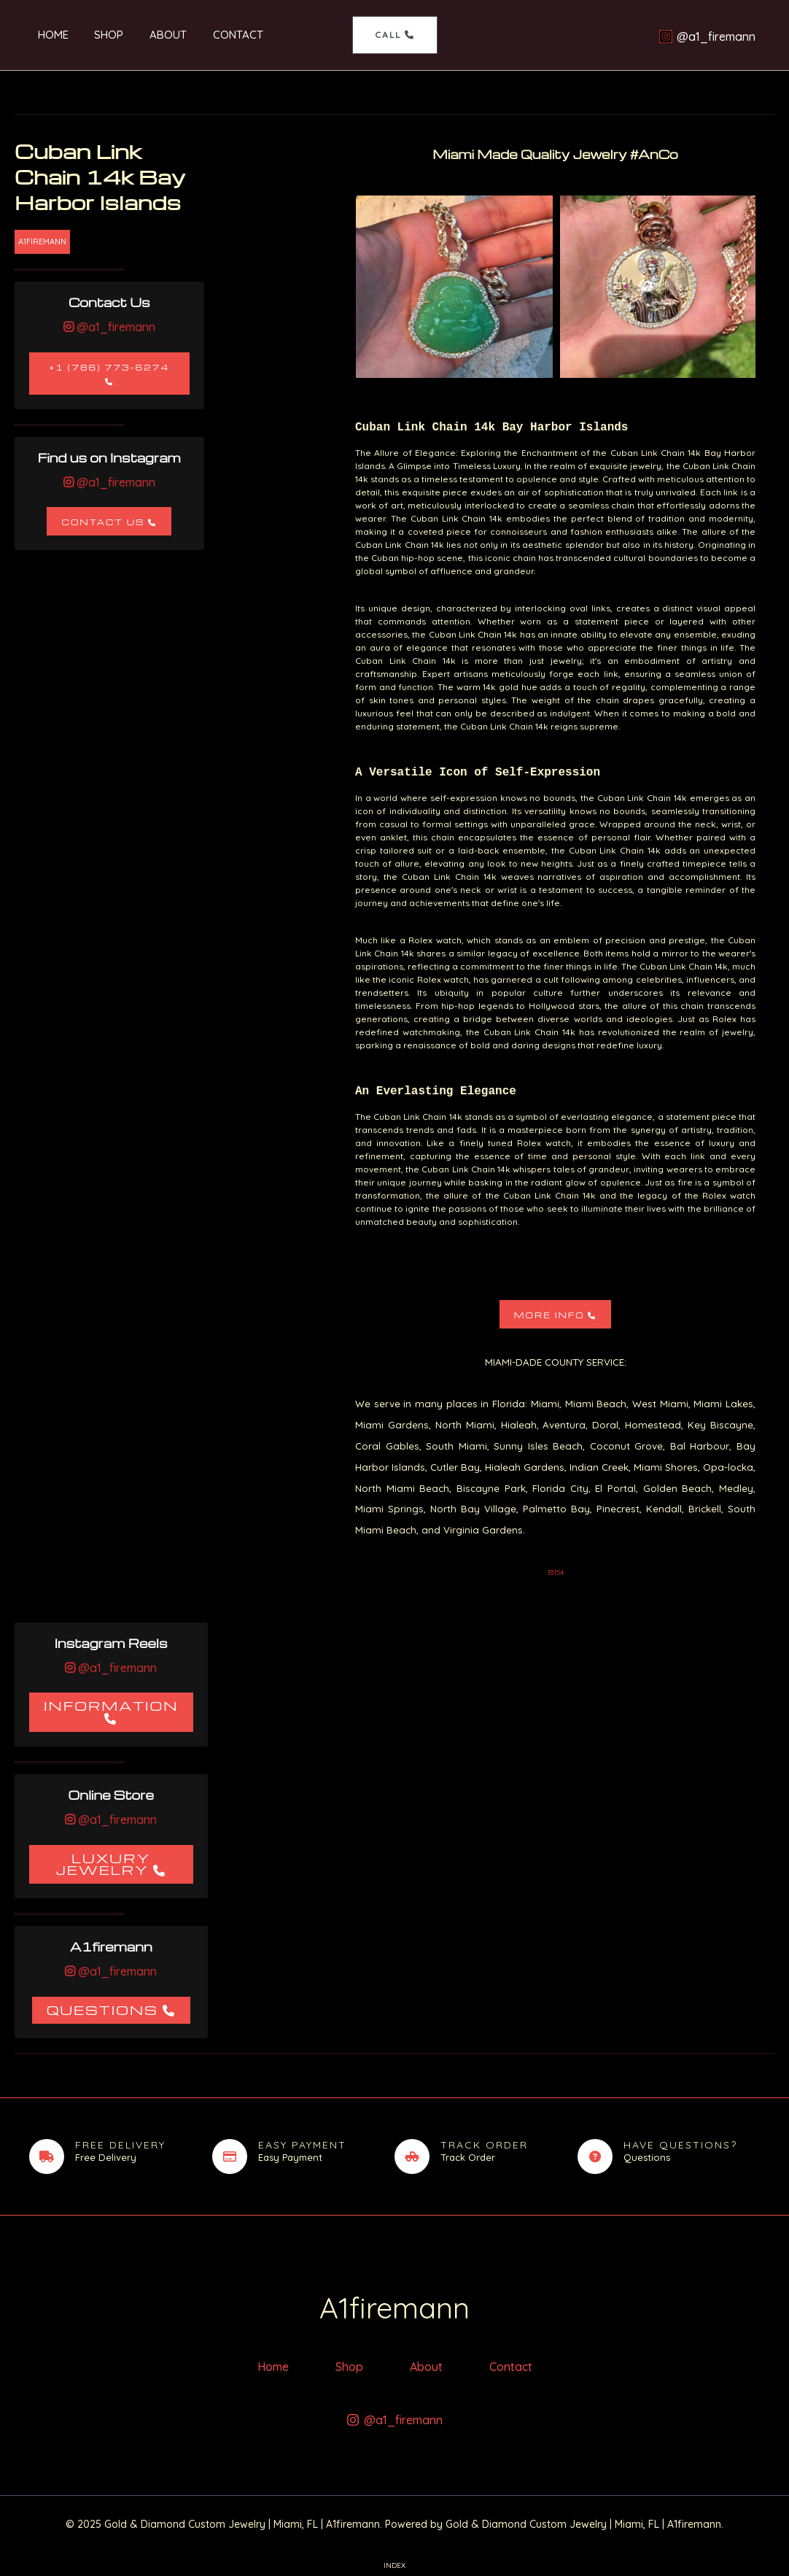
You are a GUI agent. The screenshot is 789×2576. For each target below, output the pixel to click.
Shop (96, 35)
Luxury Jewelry (102, 1863)
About (151, 35)
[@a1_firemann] (707, 36)
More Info (549, 1315)
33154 (556, 1573)
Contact (217, 35)
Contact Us (102, 522)
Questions (102, 2009)
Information (111, 1705)
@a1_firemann (114, 327)
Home (44, 35)
